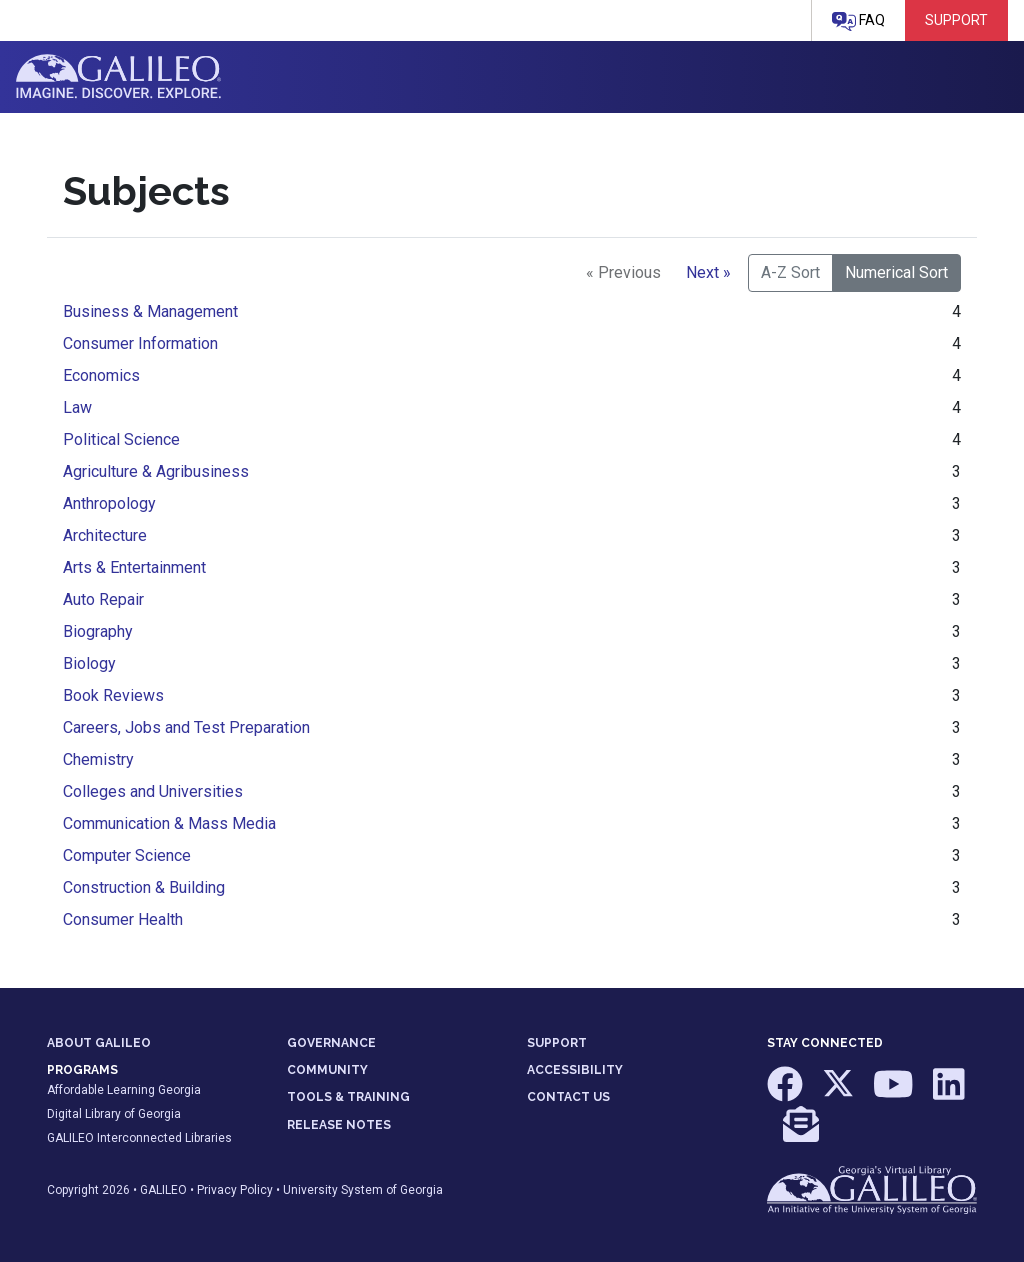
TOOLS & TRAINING (348, 1097)
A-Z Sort (790, 272)
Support (956, 20)
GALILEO (163, 1190)
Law (77, 407)
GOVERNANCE (331, 1043)
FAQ (858, 21)
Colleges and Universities (153, 791)
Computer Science (127, 855)
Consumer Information (140, 343)
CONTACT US (568, 1097)
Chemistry (98, 759)
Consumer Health (123, 919)
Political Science (121, 439)
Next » (708, 272)
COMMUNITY (327, 1070)
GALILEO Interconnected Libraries (139, 1138)
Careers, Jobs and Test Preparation (186, 727)
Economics (101, 375)
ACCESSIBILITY (575, 1070)
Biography (98, 631)
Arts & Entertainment (134, 567)
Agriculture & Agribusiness (156, 471)
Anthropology (109, 503)
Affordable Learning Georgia (124, 1090)
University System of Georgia (363, 1190)
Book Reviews (113, 695)
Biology (89, 663)
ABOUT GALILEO (99, 1043)
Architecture (105, 535)
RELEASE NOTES (339, 1125)
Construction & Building (144, 887)
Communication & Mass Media (169, 823)
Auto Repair (103, 599)
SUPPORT (557, 1043)
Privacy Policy (235, 1190)
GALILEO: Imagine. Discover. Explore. (118, 77)
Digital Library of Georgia (114, 1114)
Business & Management (150, 311)
